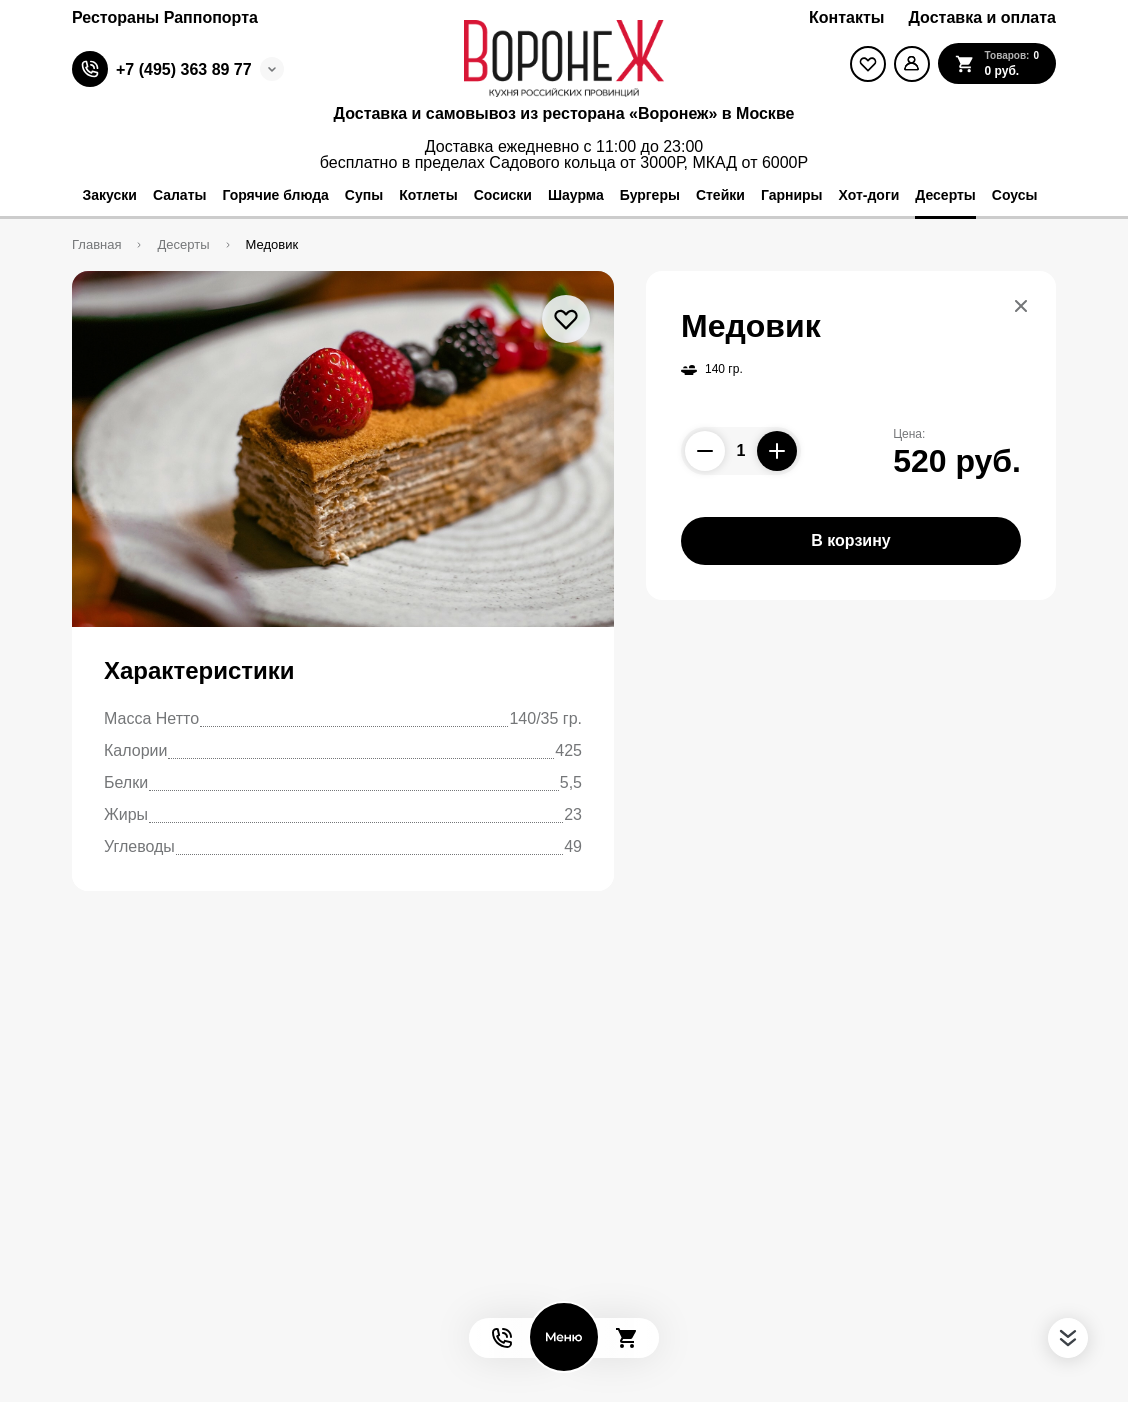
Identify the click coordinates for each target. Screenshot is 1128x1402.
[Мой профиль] (912, 64)
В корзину (850, 540)
